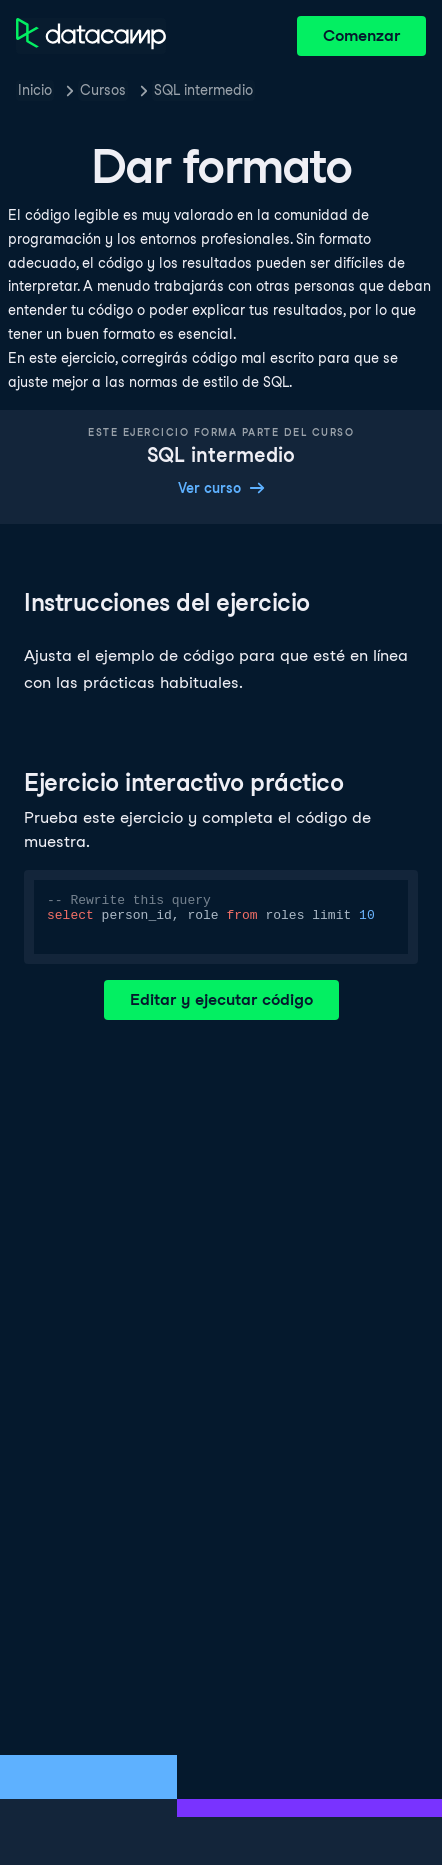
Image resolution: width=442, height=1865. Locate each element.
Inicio (35, 90)
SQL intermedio (203, 90)
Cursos (103, 90)
